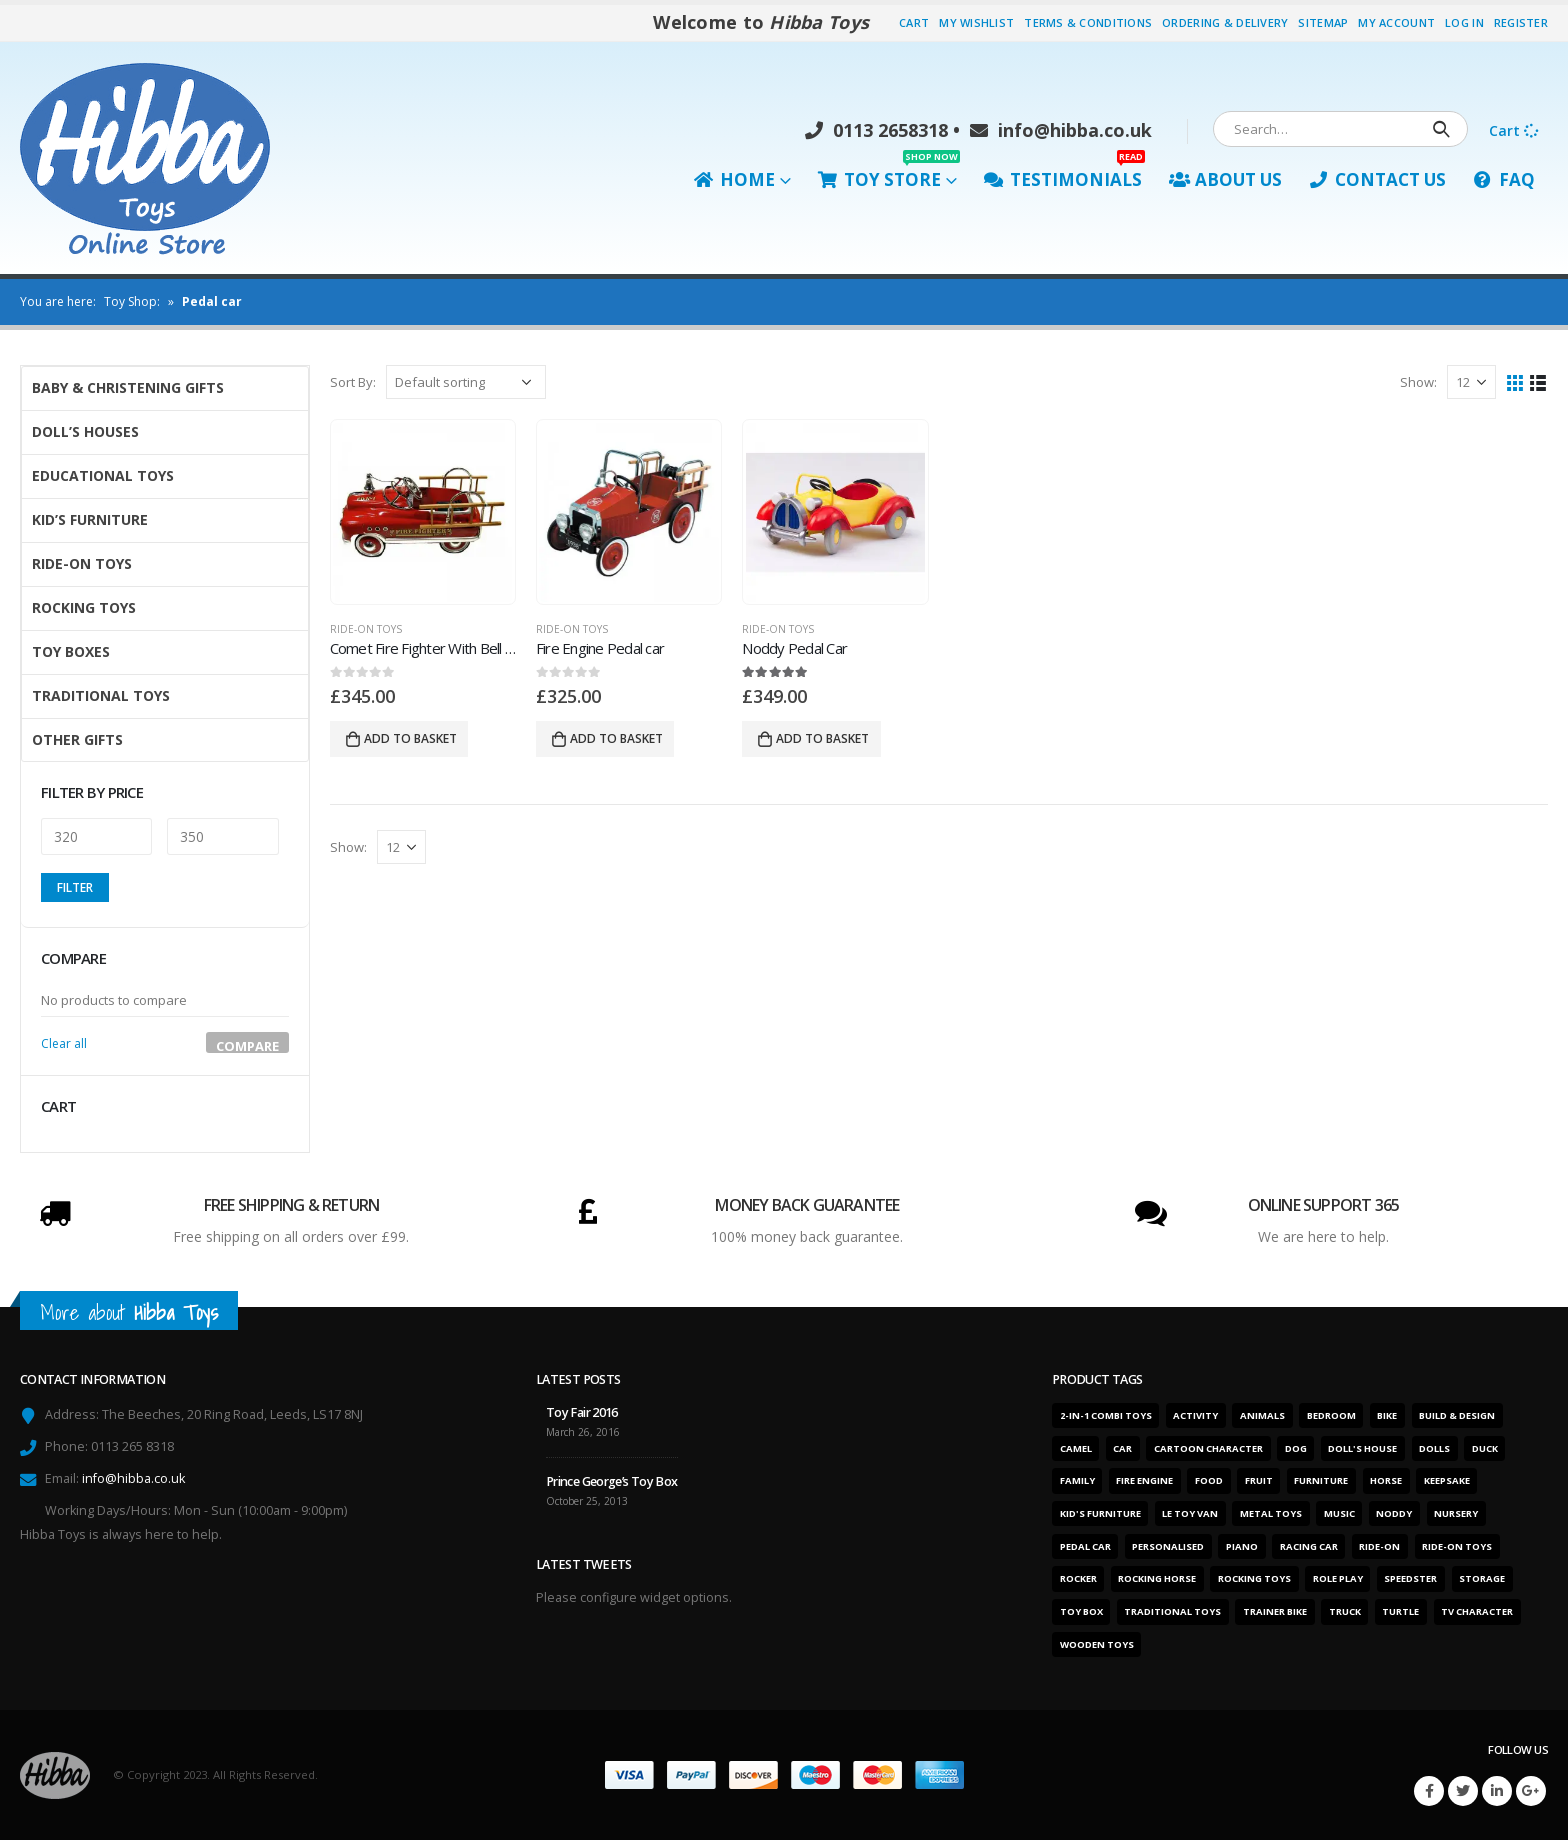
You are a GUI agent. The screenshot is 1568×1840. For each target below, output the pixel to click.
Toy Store (889, 175)
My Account (1396, 22)
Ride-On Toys (366, 629)
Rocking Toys (84, 607)
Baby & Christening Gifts (128, 387)
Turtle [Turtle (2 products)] (1400, 1611)
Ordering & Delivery (1225, 22)
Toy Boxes (71, 651)
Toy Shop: (132, 301)
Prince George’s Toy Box (612, 1481)
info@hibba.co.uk (1061, 130)
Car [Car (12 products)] (1122, 1448)
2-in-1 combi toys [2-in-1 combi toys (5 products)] (1106, 1415)
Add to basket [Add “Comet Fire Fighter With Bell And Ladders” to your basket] (410, 738)
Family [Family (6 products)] (1077, 1480)
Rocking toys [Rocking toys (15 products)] (1254, 1578)
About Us (1225, 179)
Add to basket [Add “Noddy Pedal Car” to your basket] (822, 738)
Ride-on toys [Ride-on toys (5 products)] (1457, 1546)
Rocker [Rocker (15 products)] (1078, 1578)
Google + (1531, 1791)
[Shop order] (466, 382)
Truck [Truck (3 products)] (1345, 1611)
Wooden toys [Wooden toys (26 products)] (1097, 1644)
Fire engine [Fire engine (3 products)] (1144, 1480)
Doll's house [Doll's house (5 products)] (1362, 1448)
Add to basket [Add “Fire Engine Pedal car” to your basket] (616, 738)
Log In (1464, 22)
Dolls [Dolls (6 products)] (1434, 1448)
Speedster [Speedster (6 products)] (1410, 1578)
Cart (914, 22)
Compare (247, 1045)
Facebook (1429, 1791)
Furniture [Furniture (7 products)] (1321, 1480)
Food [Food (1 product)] (1209, 1480)
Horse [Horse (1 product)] (1386, 1480)
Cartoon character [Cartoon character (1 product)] (1208, 1448)
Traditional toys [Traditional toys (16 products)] (1172, 1611)
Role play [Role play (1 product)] (1338, 1578)
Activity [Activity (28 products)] (1195, 1415)
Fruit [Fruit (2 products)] (1259, 1480)
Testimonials (1064, 175)
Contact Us (1377, 179)
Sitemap (1323, 22)
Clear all (64, 1043)
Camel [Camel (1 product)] (1076, 1448)
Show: (1418, 382)
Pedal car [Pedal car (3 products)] (1085, 1546)
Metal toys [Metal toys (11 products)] (1271, 1513)
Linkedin (1497, 1791)
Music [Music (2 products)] (1339, 1513)
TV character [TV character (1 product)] (1477, 1611)
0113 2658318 (876, 130)
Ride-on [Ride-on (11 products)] (1379, 1546)
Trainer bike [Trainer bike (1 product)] (1275, 1611)
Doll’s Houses (85, 431)
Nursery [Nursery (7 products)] (1456, 1513)
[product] (422, 512)
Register (1521, 22)
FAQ (1504, 179)
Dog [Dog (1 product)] (1296, 1448)
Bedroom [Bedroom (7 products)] (1331, 1415)
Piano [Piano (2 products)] (1242, 1546)
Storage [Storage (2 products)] (1482, 1578)
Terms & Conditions (1088, 22)
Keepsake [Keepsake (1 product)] (1447, 1480)
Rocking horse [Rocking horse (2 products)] (1157, 1578)
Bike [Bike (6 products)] (1387, 1415)
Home (734, 179)
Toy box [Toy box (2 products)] (1081, 1611)
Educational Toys (103, 475)
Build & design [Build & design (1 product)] (1457, 1415)
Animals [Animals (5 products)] (1262, 1415)
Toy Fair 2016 (582, 1412)
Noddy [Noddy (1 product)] (1394, 1513)
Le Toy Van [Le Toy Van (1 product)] (1190, 1513)
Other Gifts (77, 739)
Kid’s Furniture (90, 519)
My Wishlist (976, 22)
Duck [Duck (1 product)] (1485, 1448)
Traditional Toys (101, 695)
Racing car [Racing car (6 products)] (1309, 1546)
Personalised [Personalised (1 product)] (1168, 1546)
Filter (75, 887)
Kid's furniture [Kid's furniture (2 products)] (1100, 1513)
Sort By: (353, 382)
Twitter (1463, 1791)
